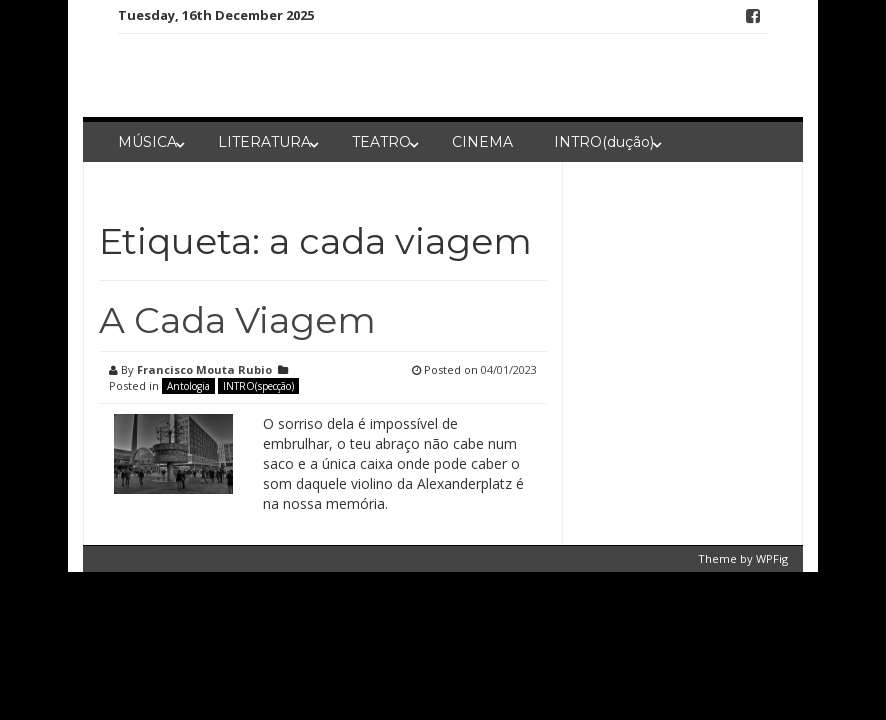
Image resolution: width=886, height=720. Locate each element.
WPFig (772, 558)
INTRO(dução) (604, 142)
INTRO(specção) (258, 386)
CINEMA (482, 142)
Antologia (188, 386)
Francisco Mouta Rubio (204, 369)
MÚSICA (147, 142)
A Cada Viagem (237, 320)
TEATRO (381, 142)
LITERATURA (264, 142)
